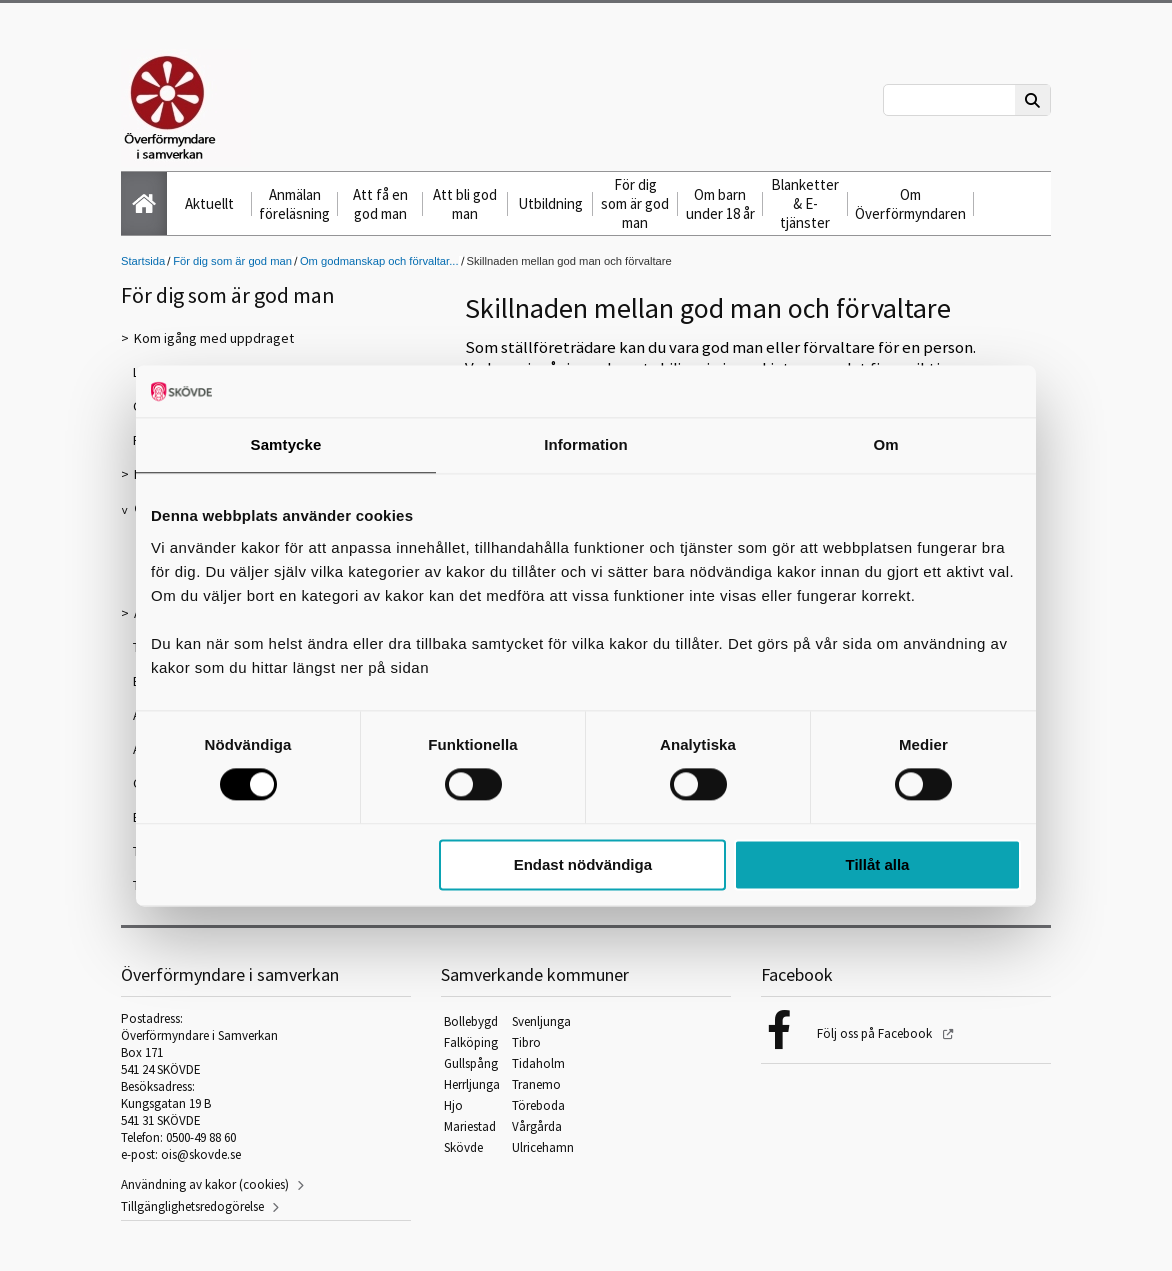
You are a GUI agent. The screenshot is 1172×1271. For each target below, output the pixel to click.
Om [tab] (885, 444)
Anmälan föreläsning (294, 204)
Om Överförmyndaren (910, 204)
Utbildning (550, 203)
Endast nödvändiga (583, 864)
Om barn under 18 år (720, 204)
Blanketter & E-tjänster (805, 203)
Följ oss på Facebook (876, 1033)
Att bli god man (465, 204)
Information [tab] (586, 444)
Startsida (143, 261)
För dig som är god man (635, 203)
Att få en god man (380, 204)
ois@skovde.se (201, 1154)
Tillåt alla (877, 864)
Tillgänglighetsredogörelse (192, 1206)
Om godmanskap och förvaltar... (379, 261)
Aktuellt (209, 203)
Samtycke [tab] (286, 444)
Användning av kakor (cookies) (205, 1184)
